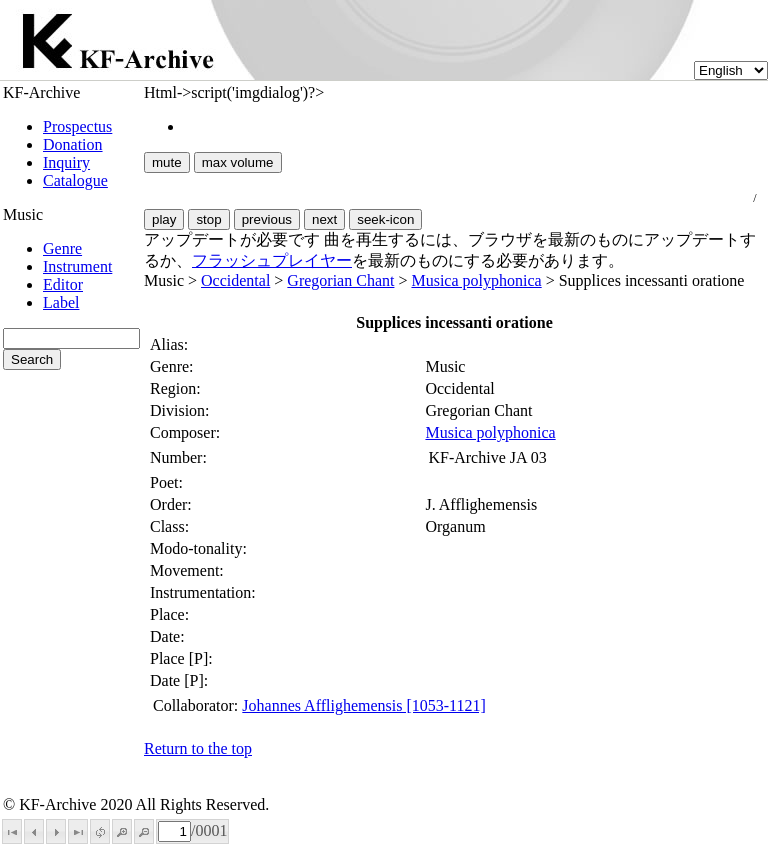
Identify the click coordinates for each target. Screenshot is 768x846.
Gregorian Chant (340, 280)
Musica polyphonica (476, 280)
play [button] (164, 219)
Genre (62, 248)
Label (61, 302)
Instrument (77, 266)
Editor (63, 284)
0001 (211, 830)
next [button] (324, 219)
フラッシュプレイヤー (272, 260)
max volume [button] (238, 162)
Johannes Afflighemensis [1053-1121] (364, 705)
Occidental (235, 280)
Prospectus (77, 126)
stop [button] (208, 219)
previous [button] (267, 219)
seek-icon (385, 219)
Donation (73, 144)
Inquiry (66, 162)
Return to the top (198, 748)
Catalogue (75, 180)
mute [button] (167, 162)
